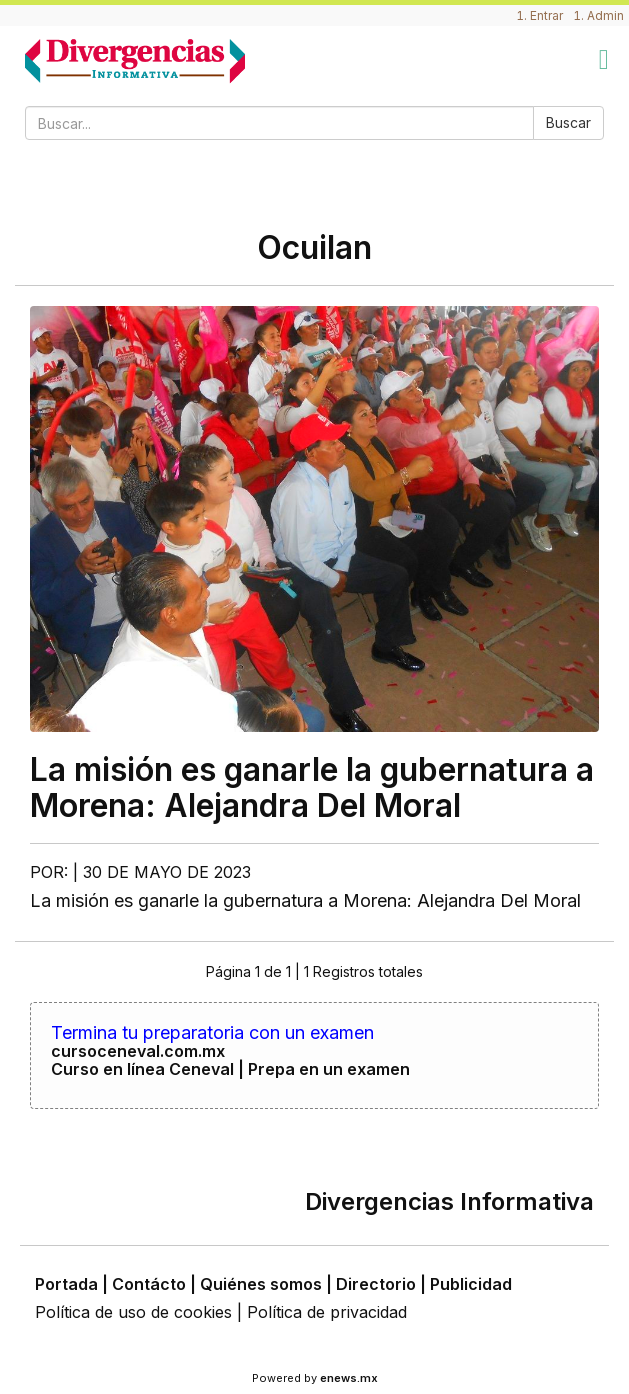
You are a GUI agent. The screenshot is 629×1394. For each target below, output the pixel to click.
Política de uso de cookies (133, 1312)
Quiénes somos (261, 1284)
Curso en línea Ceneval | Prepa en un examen (230, 1069)
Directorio (376, 1284)
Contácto (149, 1284)
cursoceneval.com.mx (138, 1051)
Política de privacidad (327, 1312)
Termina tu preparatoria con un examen (212, 1032)
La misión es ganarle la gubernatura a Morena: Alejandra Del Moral (312, 787)
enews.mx (349, 1378)
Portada (66, 1284)
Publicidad (471, 1284)
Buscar (568, 122)
